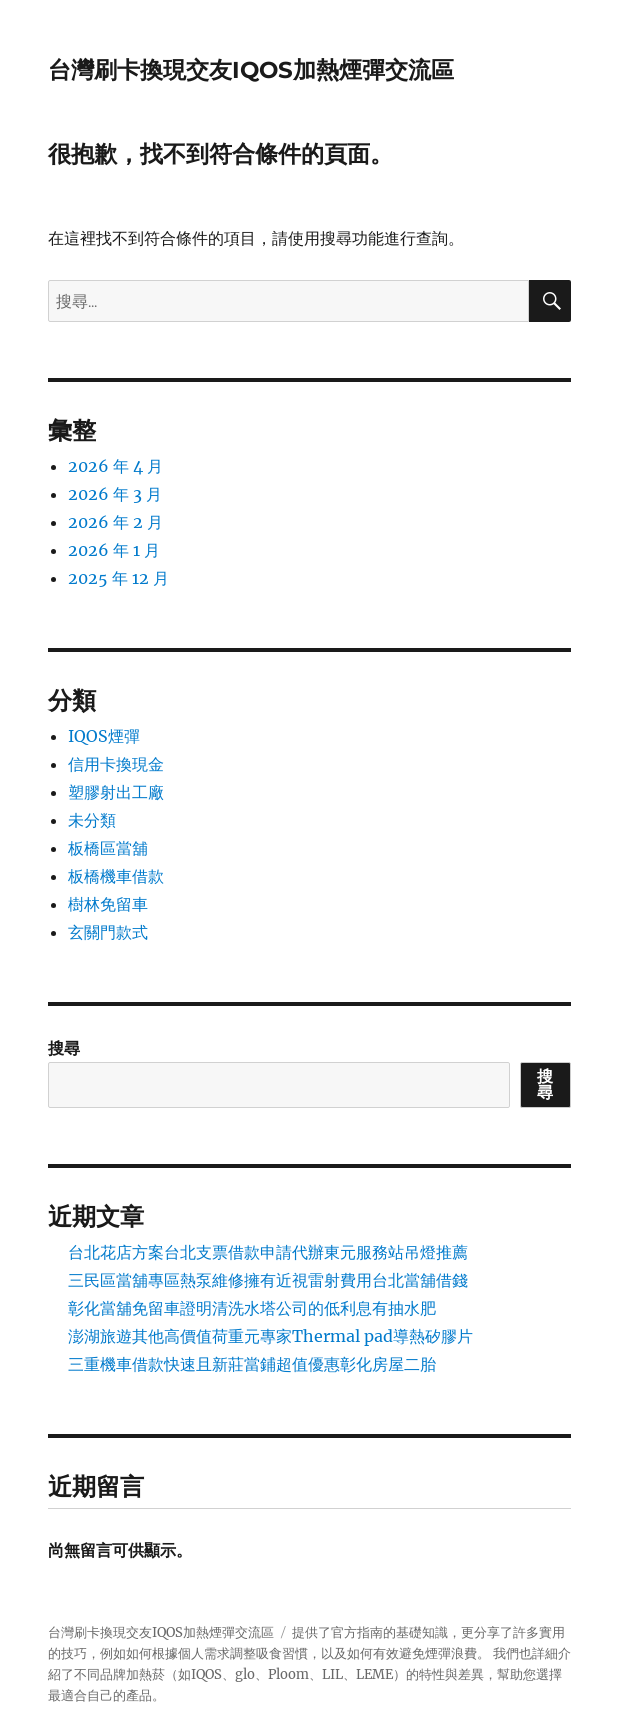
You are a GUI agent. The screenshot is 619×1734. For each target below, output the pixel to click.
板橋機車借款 (116, 876)
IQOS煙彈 (104, 736)
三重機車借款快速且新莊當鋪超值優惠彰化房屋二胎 (252, 1364)
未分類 (92, 820)
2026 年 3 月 (115, 494)
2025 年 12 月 (118, 578)
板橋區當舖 (108, 848)
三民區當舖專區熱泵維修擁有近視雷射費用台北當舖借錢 (268, 1280)
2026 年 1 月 (114, 550)
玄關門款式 (108, 932)
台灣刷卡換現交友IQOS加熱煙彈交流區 (251, 70)
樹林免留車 (108, 904)
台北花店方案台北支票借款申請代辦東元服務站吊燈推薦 (268, 1252)
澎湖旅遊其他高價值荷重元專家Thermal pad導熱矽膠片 (270, 1336)
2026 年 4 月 (115, 466)
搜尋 (64, 1048)
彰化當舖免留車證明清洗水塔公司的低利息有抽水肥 (252, 1308)
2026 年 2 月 (115, 522)
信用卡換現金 (116, 764)
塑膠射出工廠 (116, 792)
